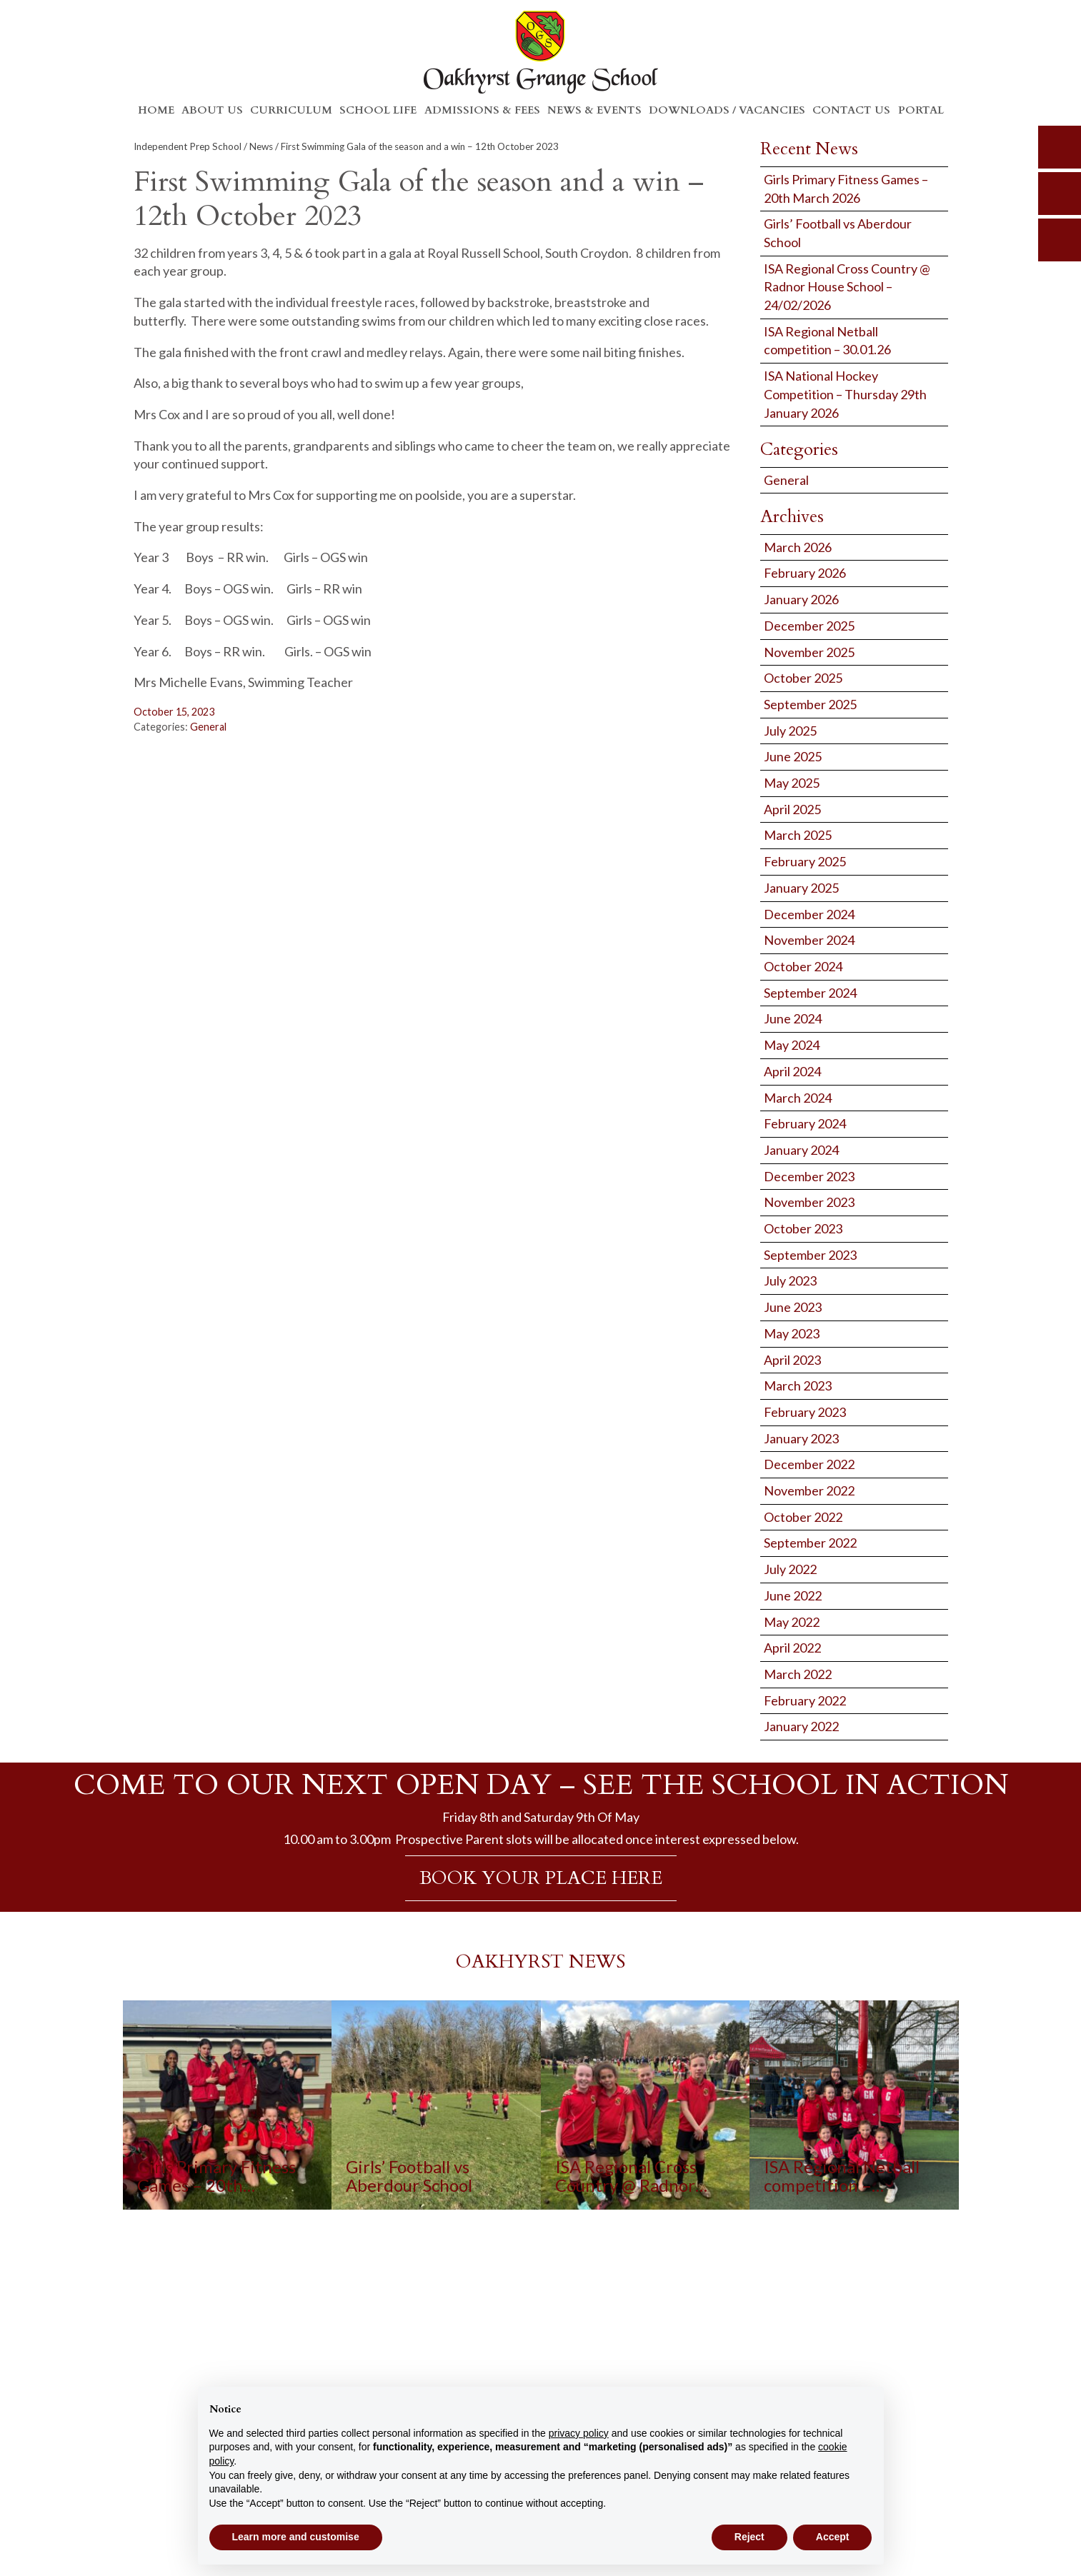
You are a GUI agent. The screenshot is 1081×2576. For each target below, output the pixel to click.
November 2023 (809, 1202)
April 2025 (792, 809)
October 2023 (803, 1228)
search (1059, 147)
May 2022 (792, 1622)
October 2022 (803, 1517)
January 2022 (801, 1726)
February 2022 (805, 1700)
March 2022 (798, 1674)
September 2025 (810, 704)
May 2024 (792, 1045)
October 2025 (803, 678)
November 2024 (809, 940)
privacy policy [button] (579, 2433)
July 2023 (790, 1280)
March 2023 (798, 1385)
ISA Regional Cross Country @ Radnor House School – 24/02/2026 (847, 287)
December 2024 (809, 914)
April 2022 (792, 1647)
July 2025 (790, 730)
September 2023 (810, 1255)
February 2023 (805, 1412)
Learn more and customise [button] (295, 2536)
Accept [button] (833, 2536)
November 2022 (809, 1490)
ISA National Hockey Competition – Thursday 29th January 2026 (845, 394)
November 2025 (809, 652)
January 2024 (801, 1150)
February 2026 (805, 573)
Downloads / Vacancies (727, 110)
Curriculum (291, 110)
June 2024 (793, 1018)
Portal (921, 110)
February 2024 (805, 1123)
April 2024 (792, 1071)
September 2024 (810, 993)
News (261, 146)
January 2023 (801, 1438)
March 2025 (798, 835)
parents (1059, 193)
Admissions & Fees (482, 110)
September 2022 (810, 1542)
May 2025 (792, 783)
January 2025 (801, 888)
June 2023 (793, 1307)
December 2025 (809, 625)
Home (156, 110)
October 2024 (803, 966)
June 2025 (793, 756)
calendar (1059, 240)
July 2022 (790, 1569)
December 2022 (809, 1464)
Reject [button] (749, 2536)
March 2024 (798, 1098)
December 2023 (809, 1176)
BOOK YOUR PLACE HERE (540, 1877)
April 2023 (792, 1360)
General (208, 727)
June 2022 (793, 1595)
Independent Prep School (187, 146)
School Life (378, 110)
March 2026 (798, 547)
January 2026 (801, 599)
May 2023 (792, 1333)
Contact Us (851, 110)
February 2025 (805, 861)
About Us (212, 110)
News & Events (594, 110)
